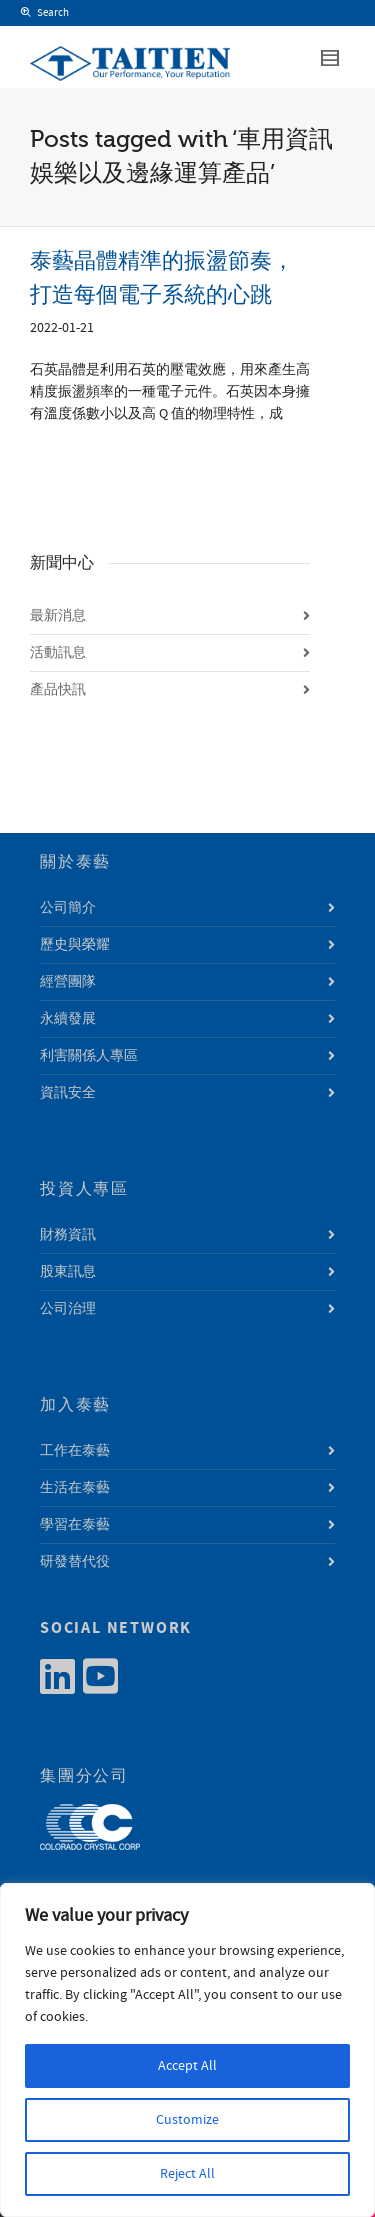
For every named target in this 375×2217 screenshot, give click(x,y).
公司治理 (68, 1309)
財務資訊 (68, 1235)
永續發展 (68, 1019)
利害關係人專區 (89, 1056)
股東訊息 (68, 1272)
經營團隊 (68, 982)
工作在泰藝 (75, 1451)
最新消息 (58, 616)
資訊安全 (68, 1093)
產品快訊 (58, 690)
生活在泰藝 (75, 1488)
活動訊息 (58, 653)
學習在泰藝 (75, 1525)
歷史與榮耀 (75, 945)
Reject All (187, 2174)
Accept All (187, 2066)
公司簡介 (68, 908)
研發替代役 (75, 1562)
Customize (187, 2120)
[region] (187, 2050)
